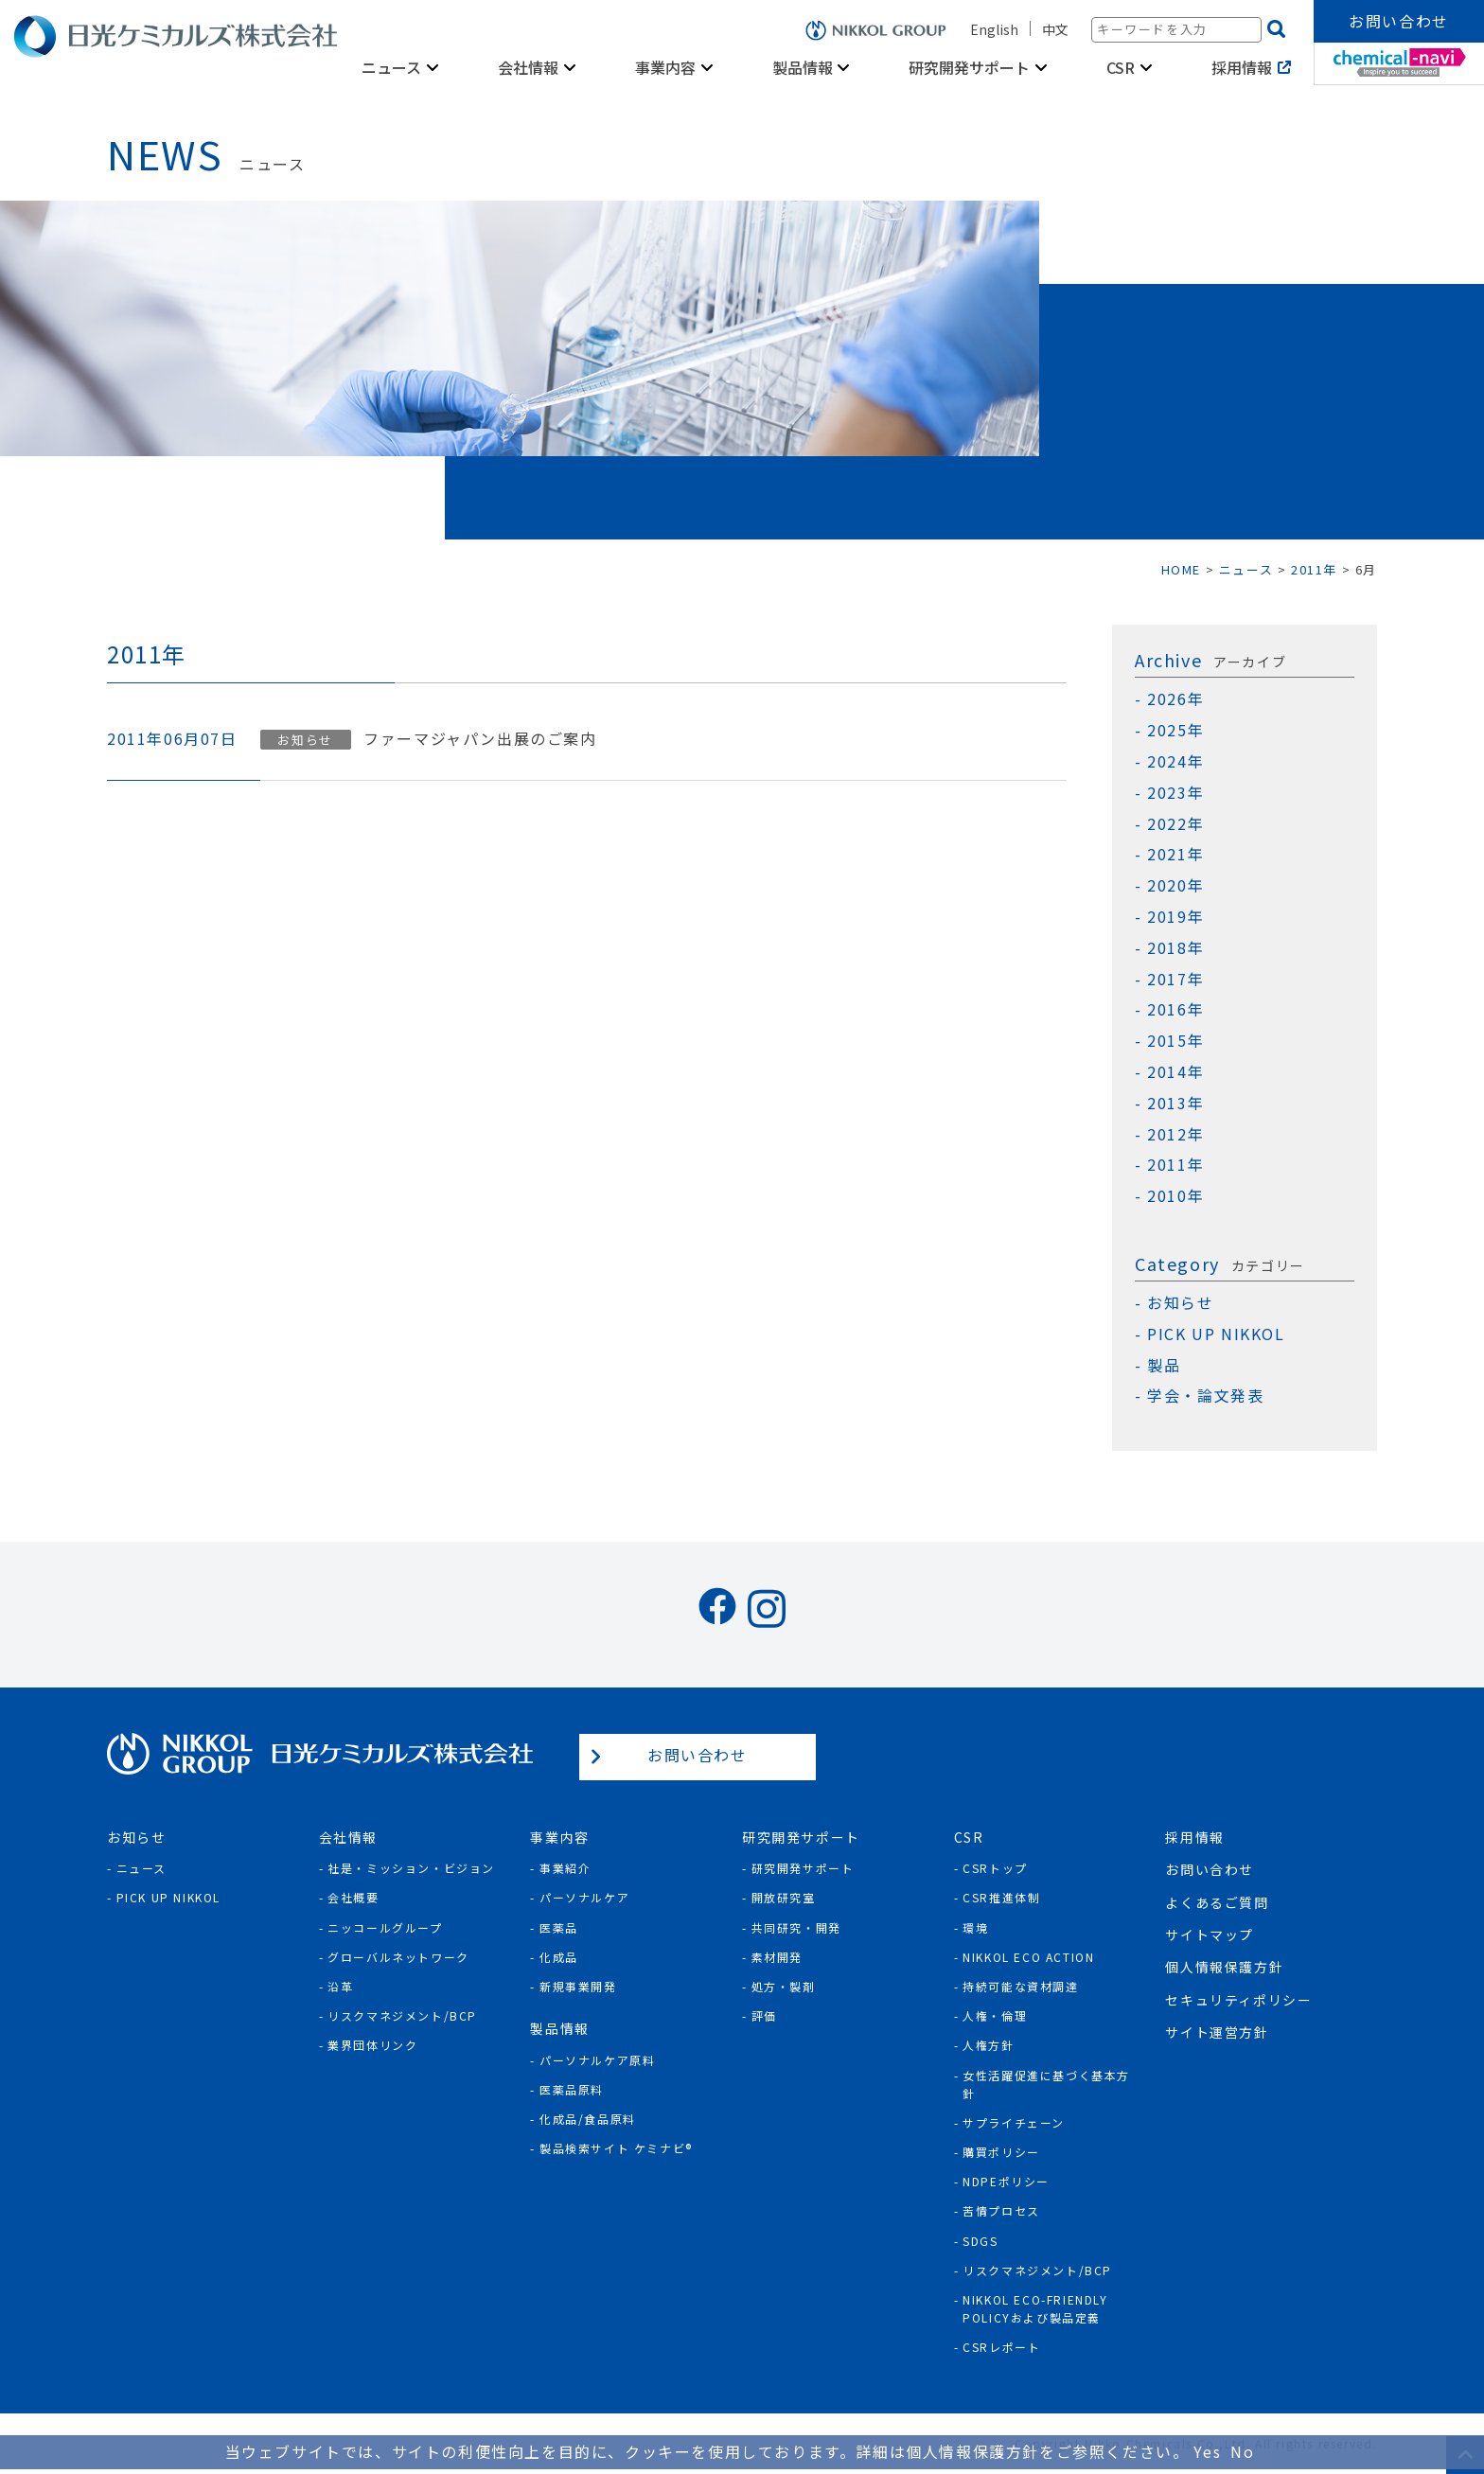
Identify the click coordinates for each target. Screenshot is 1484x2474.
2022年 (1175, 824)
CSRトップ (995, 1868)
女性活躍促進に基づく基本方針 (1046, 2084)
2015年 (1175, 1041)
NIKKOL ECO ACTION (1028, 1957)
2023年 (1175, 793)
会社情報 (528, 67)
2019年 (1175, 917)
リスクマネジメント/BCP (402, 2015)
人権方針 (988, 2045)
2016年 (1175, 1009)
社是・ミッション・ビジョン (411, 1868)
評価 (764, 2015)
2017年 (1175, 979)
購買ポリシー (1001, 2152)
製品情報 (802, 67)
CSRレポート (1001, 2347)
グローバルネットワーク (398, 1957)
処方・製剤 (783, 1986)
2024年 (1175, 761)
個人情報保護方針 (1224, 1966)
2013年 (1175, 1103)
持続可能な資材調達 (1020, 1986)
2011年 (1175, 1165)
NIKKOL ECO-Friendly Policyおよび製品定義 (1035, 2308)
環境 (975, 1927)
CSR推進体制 (1001, 1897)
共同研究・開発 (796, 1927)
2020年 (1175, 885)
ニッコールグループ (384, 1927)
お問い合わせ (1399, 20)
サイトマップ (1209, 1934)
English (994, 29)
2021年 (1175, 854)
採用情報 (1241, 67)
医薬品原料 (571, 2089)
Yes (1207, 2451)
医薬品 (558, 1927)
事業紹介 (565, 1868)
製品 (1163, 1365)
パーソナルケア (584, 1897)
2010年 (1175, 1196)
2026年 (1175, 699)
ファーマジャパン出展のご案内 (479, 739)
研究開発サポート (969, 67)
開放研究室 (783, 1897)
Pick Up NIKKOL (168, 1897)
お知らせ (304, 740)
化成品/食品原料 (587, 2119)
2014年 (1175, 1072)
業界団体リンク (372, 2045)
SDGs (980, 2241)
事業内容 (665, 67)
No (1242, 2451)
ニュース (391, 67)
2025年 (1175, 730)
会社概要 (353, 1897)
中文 (1055, 29)
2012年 (1175, 1134)
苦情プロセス (1001, 2210)
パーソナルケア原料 (597, 2060)
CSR (1120, 67)
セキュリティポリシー (1238, 1999)
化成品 (558, 1957)
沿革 (340, 1986)
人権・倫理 (995, 2015)
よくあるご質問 (1216, 1902)
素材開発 (777, 1957)
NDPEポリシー (1006, 2181)
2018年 (1175, 948)
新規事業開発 (578, 1986)
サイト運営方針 (1216, 2032)
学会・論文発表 (1205, 1395)
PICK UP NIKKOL (1215, 1334)
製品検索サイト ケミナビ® (616, 2148)
